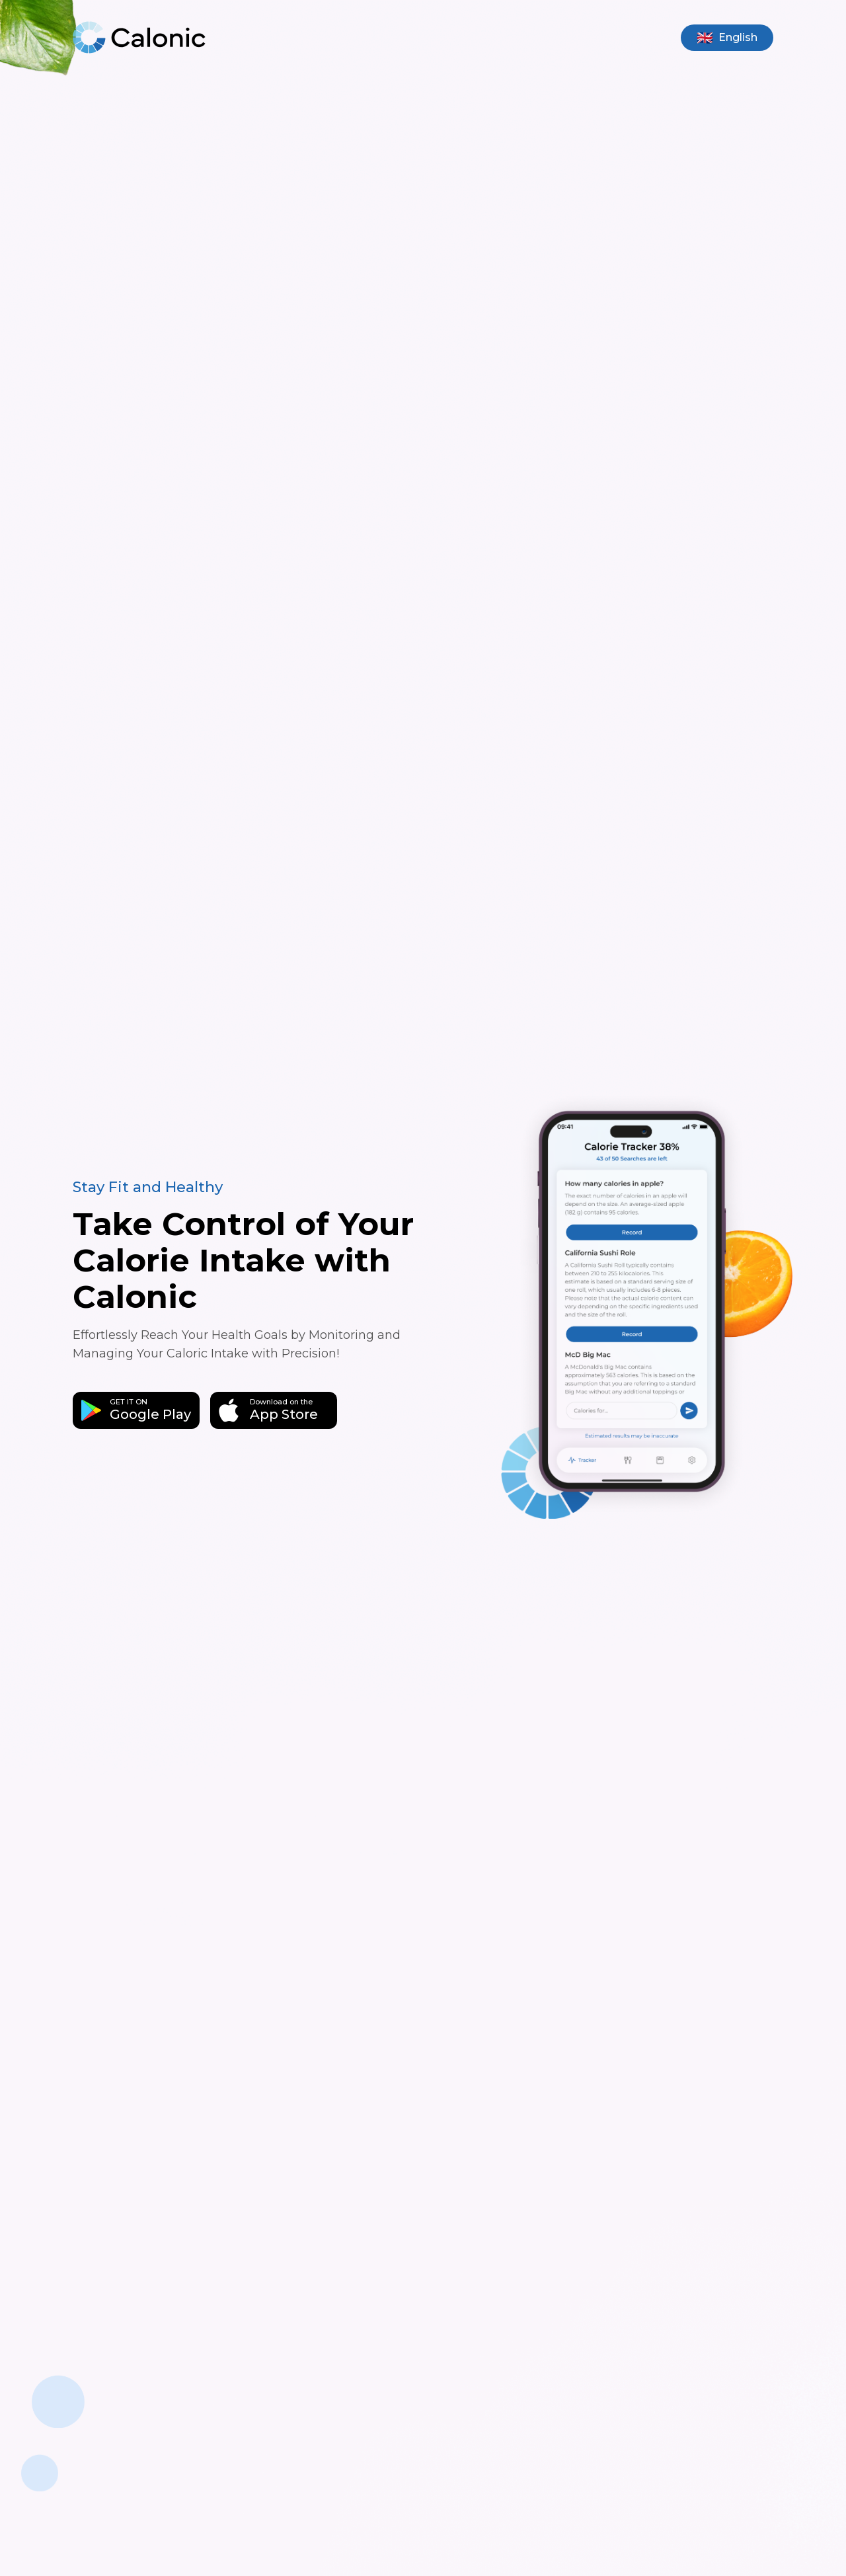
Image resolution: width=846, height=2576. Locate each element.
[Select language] (727, 37)
